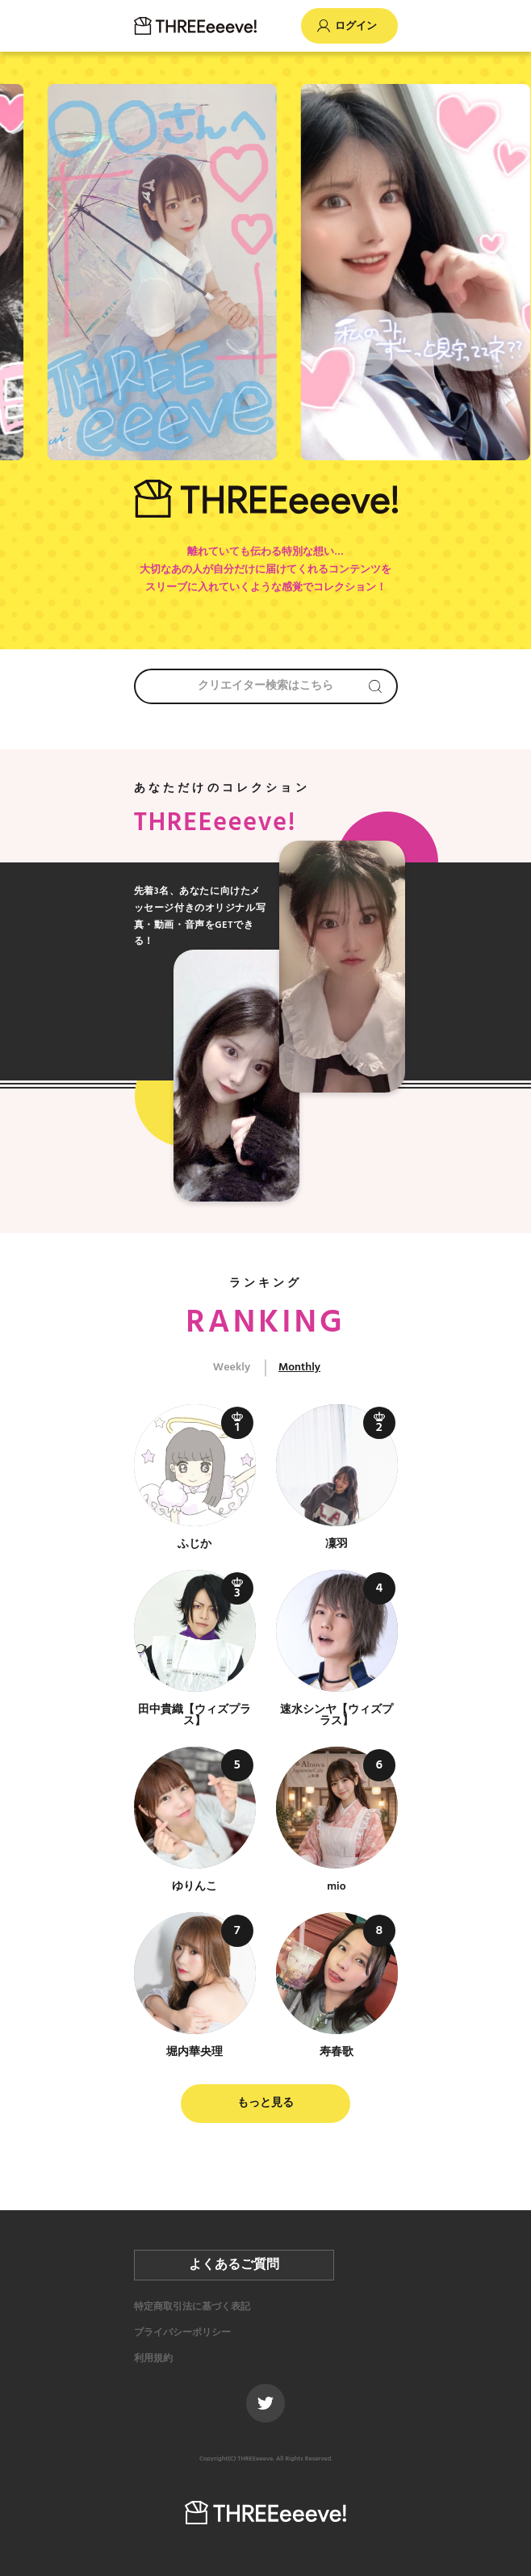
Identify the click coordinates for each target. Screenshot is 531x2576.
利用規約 (153, 2359)
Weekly (231, 1367)
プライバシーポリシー (182, 2333)
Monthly (299, 1367)
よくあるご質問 (234, 2265)
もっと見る (265, 2103)
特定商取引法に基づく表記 (192, 2307)
